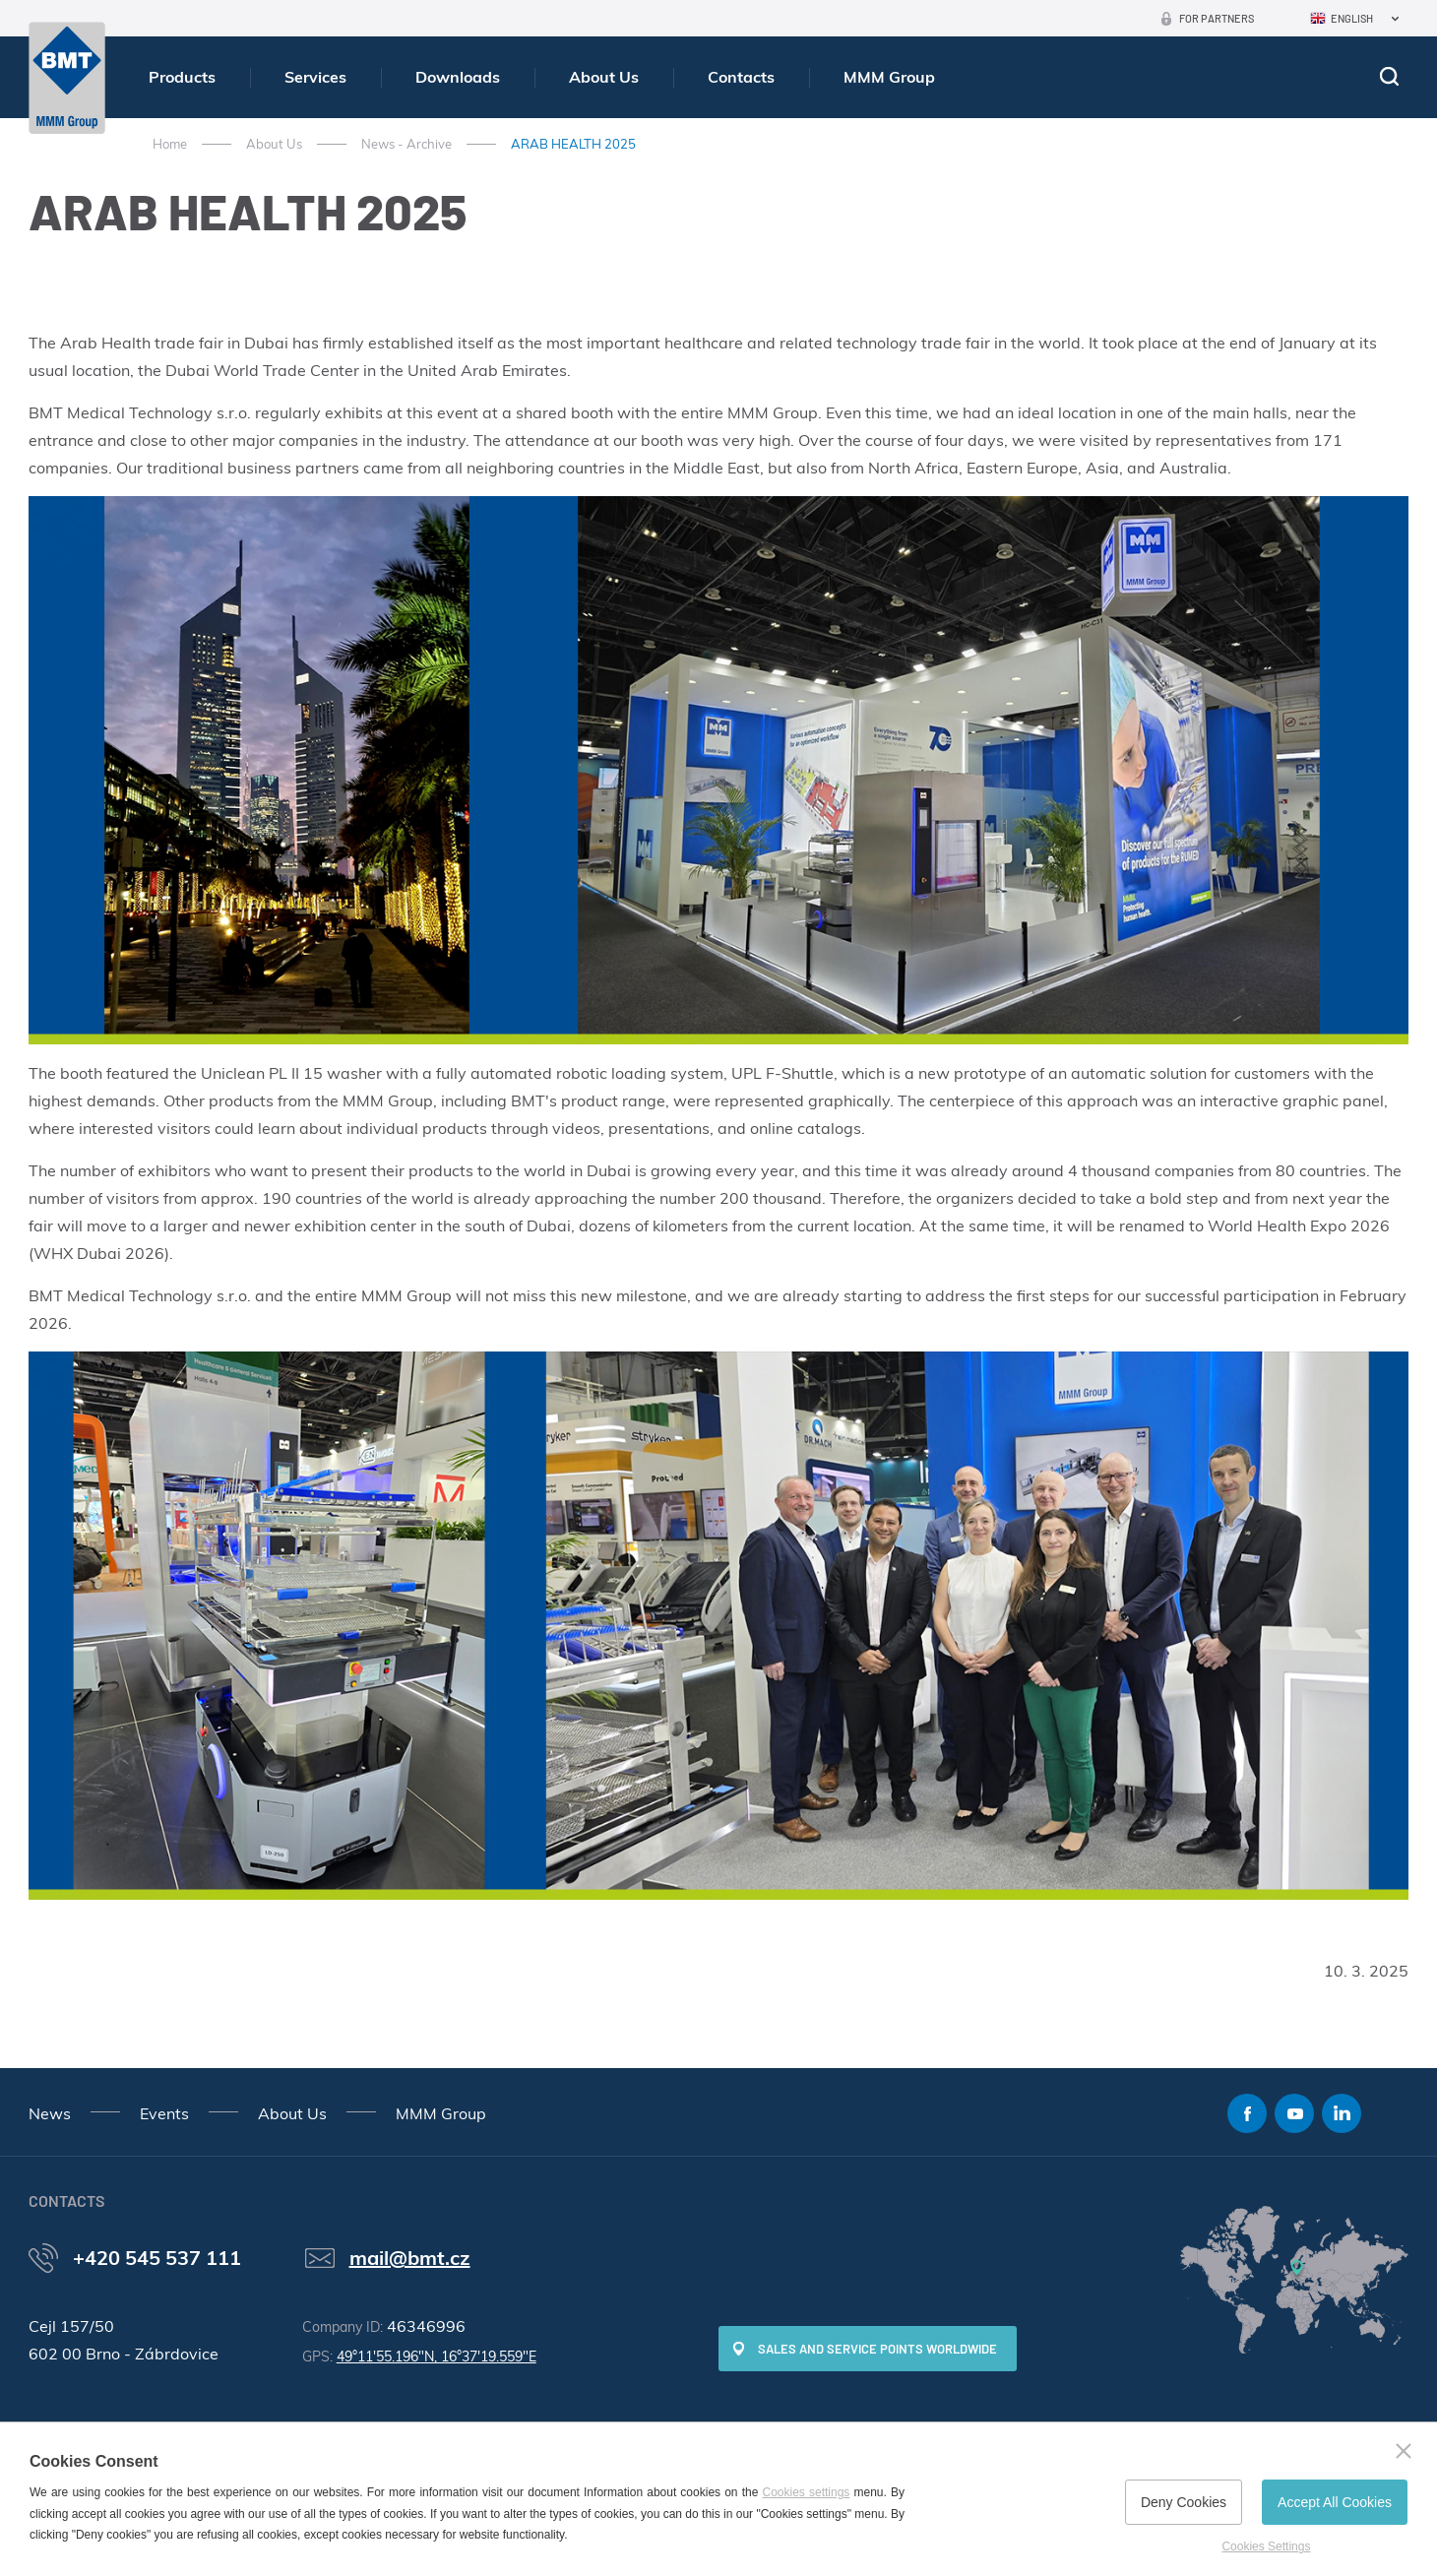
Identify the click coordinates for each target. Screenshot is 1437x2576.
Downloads (457, 77)
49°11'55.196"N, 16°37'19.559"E (436, 2356)
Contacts (741, 77)
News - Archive (406, 144)
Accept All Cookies (1335, 2502)
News (50, 2113)
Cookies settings (806, 2492)
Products (182, 77)
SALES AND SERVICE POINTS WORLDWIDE (877, 2348)
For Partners (1216, 18)
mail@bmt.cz (409, 2257)
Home (170, 144)
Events (164, 2113)
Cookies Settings (1265, 2546)
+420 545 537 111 (157, 2257)
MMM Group (889, 77)
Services (315, 77)
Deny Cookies (1183, 2502)
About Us (604, 77)
